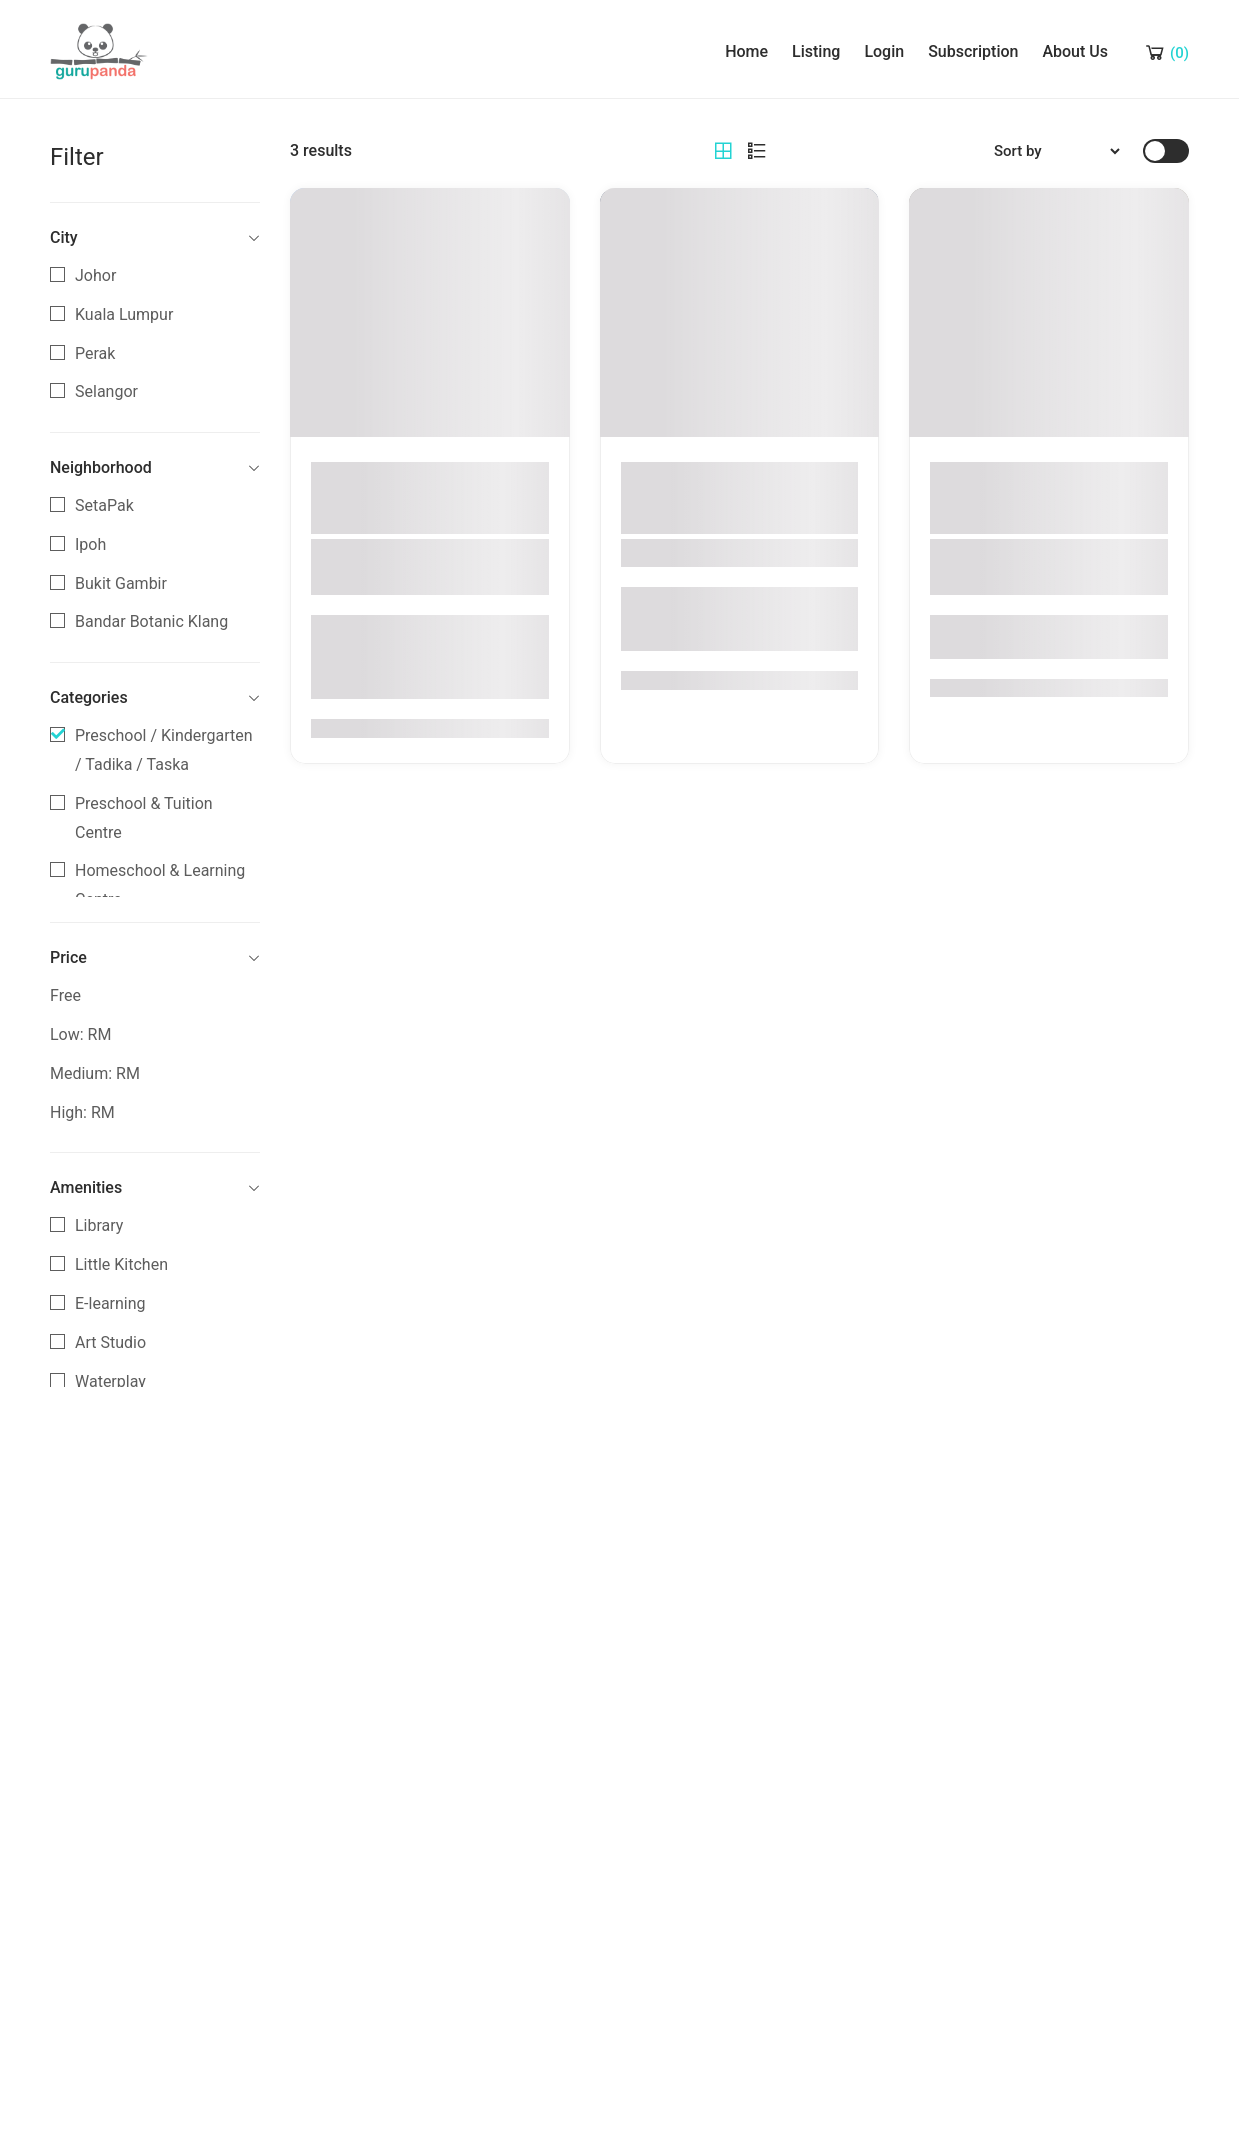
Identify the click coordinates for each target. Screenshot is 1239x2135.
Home (746, 51)
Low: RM (80, 1034)
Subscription (973, 51)
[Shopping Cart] (1166, 52)
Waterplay (110, 1381)
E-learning (110, 1303)
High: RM (82, 1112)
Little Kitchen (121, 1264)
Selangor (106, 391)
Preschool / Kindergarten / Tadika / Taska (164, 750)
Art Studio (110, 1342)
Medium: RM (95, 1073)
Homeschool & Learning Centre (160, 885)
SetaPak (104, 505)
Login (884, 51)
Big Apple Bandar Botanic (734, 553)
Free (65, 995)
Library (99, 1225)
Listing (816, 51)
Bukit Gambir (121, 583)
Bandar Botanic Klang (151, 621)
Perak (95, 353)
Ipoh (90, 544)
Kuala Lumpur (124, 314)
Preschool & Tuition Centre (144, 818)
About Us (1075, 51)
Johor (95, 275)
